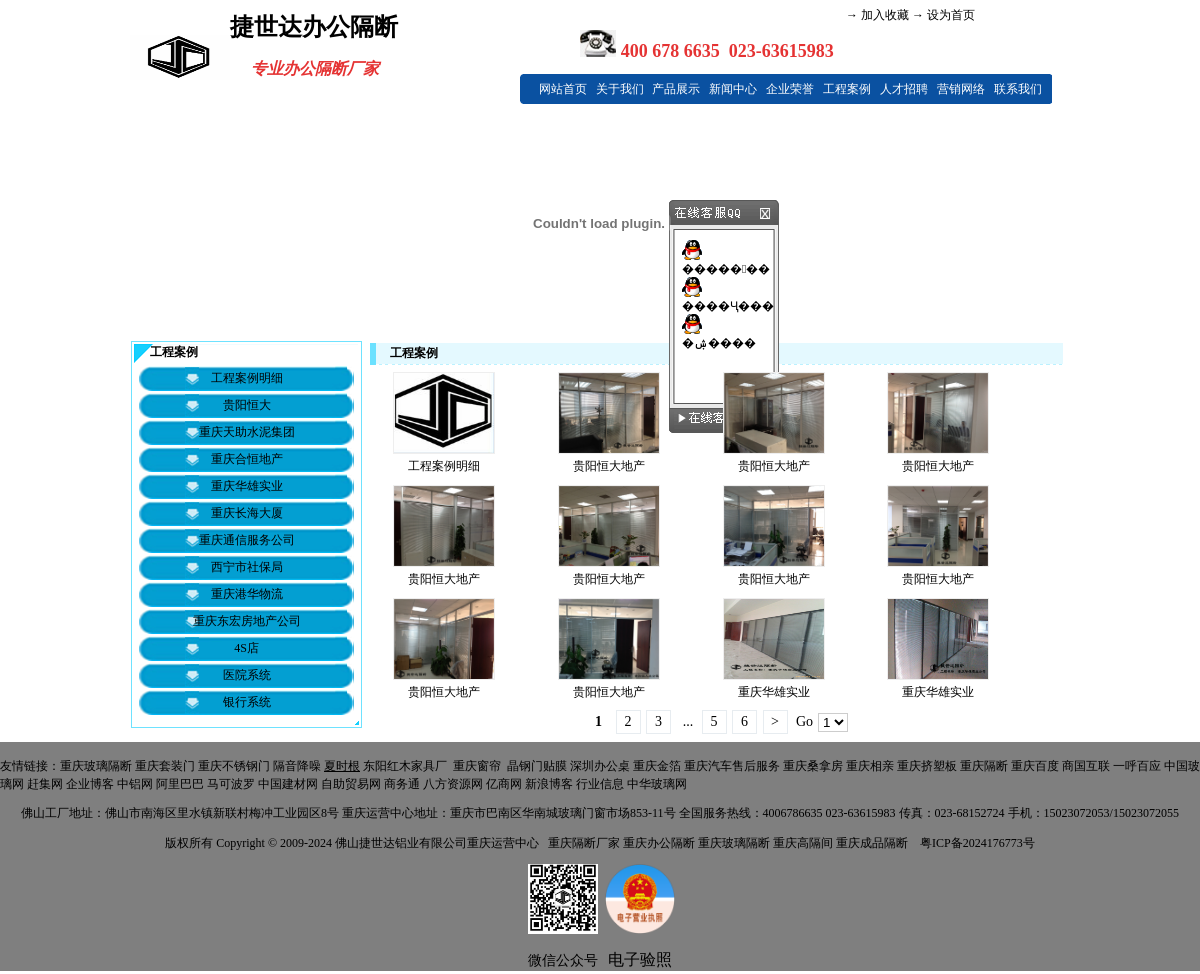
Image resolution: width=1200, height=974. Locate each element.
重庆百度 (1035, 766)
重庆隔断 (984, 766)
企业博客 (90, 784)
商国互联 (1086, 766)
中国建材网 (288, 784)
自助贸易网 (351, 784)
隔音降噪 (297, 766)
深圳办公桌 (600, 766)
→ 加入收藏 (877, 15)
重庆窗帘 (477, 766)
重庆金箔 (657, 766)
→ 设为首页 (942, 15)
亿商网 (504, 784)
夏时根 (342, 766)
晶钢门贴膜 (537, 766)
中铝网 (135, 784)
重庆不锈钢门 (234, 766)
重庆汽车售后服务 (732, 766)
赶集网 (45, 784)
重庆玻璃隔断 (96, 766)
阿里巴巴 (180, 784)
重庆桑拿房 (813, 766)
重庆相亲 (870, 766)
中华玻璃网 (657, 784)
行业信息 (600, 784)
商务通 (402, 784)
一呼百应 (1137, 766)
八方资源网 (453, 784)
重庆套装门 (165, 766)
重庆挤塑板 (927, 766)
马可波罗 (231, 784)
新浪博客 (549, 784)
